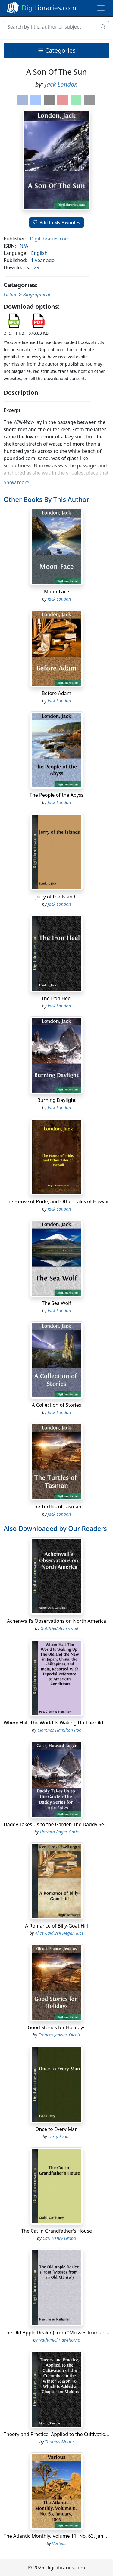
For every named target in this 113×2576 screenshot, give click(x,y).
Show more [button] (16, 482)
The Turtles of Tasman (56, 1506)
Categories (56, 50)
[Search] (50, 26)
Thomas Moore (59, 2442)
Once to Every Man (56, 2129)
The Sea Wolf (56, 1303)
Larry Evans (59, 2136)
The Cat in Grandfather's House (56, 2231)
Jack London (61, 84)
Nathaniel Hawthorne (59, 2340)
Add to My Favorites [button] (56, 222)
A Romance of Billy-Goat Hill (56, 1925)
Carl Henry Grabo (59, 2238)
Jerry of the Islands (56, 896)
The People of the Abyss (56, 795)
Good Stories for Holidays (56, 2027)
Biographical (36, 294)
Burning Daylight (56, 1100)
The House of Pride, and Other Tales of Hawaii (56, 1201)
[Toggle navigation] (101, 8)
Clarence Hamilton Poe (59, 1730)
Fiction (11, 294)
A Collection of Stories (56, 1405)
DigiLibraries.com (49, 238)
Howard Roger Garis (59, 1832)
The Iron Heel (56, 998)
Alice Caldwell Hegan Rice (59, 1933)
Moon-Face (56, 591)
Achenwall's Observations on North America (56, 1621)
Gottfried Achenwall (59, 1628)
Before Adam (56, 693)
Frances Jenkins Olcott (59, 2035)
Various (59, 2543)
